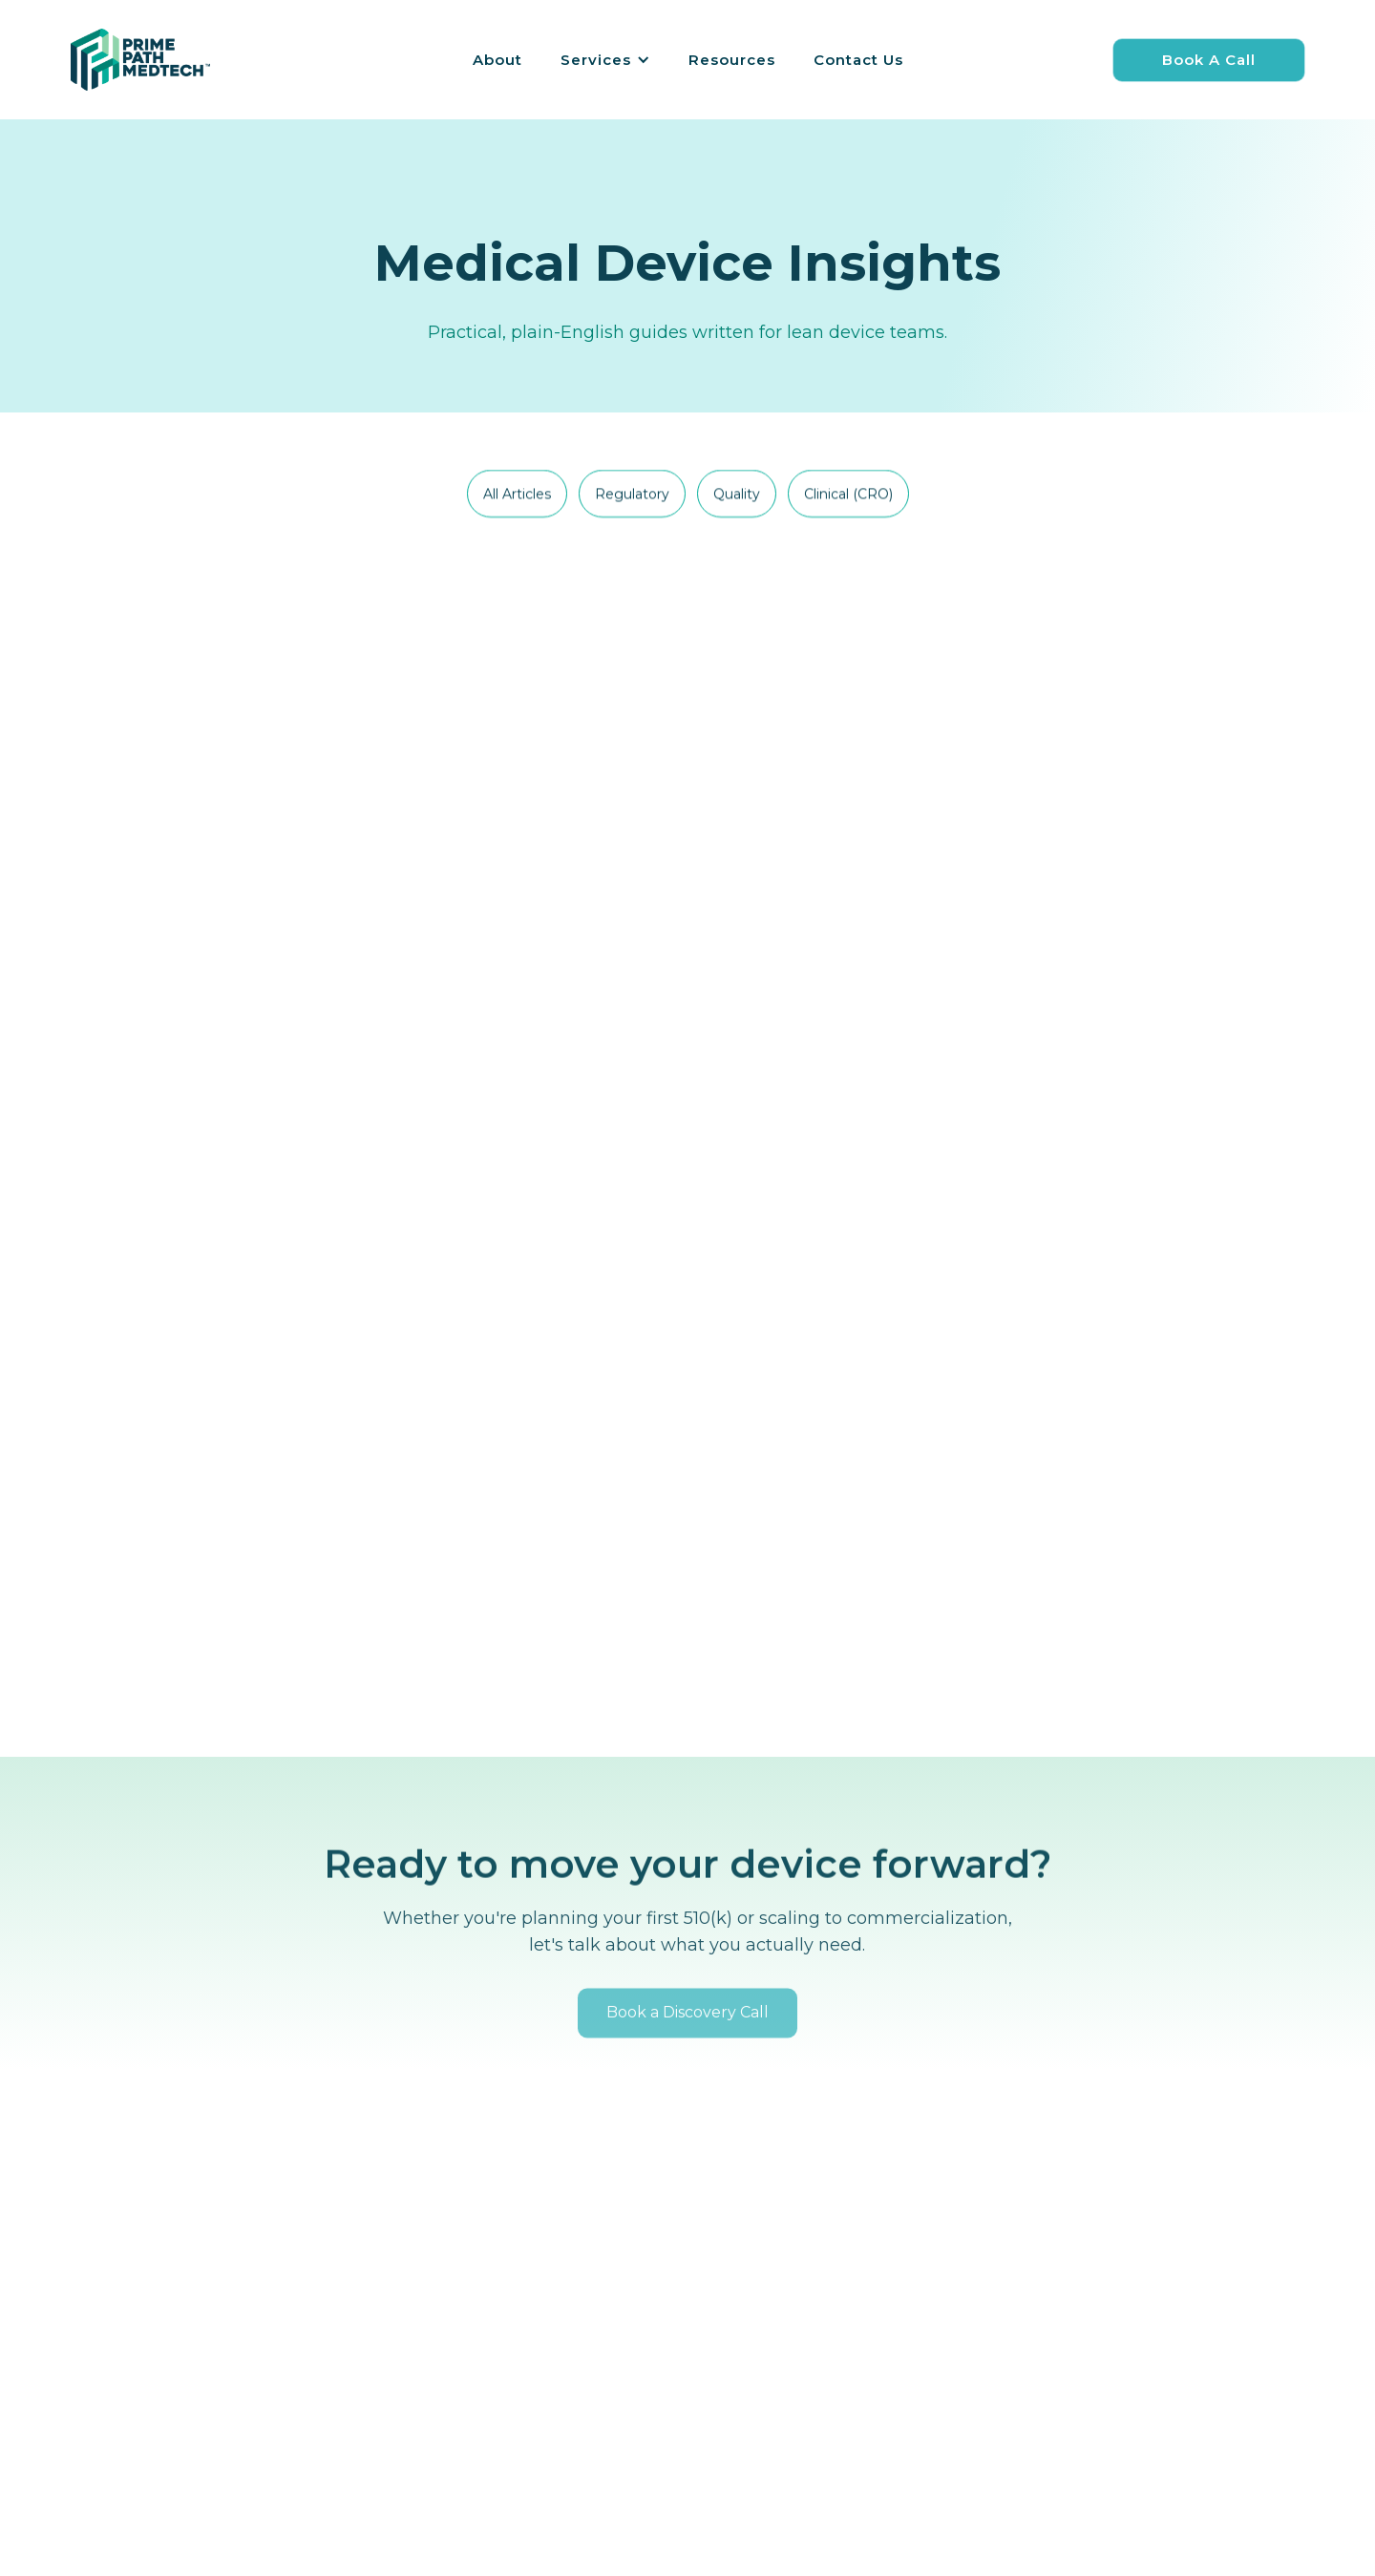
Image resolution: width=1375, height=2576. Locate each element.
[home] (140, 60)
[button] (605, 60)
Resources (731, 60)
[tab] (517, 494)
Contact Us (858, 60)
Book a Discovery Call (687, 2038)
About (497, 60)
